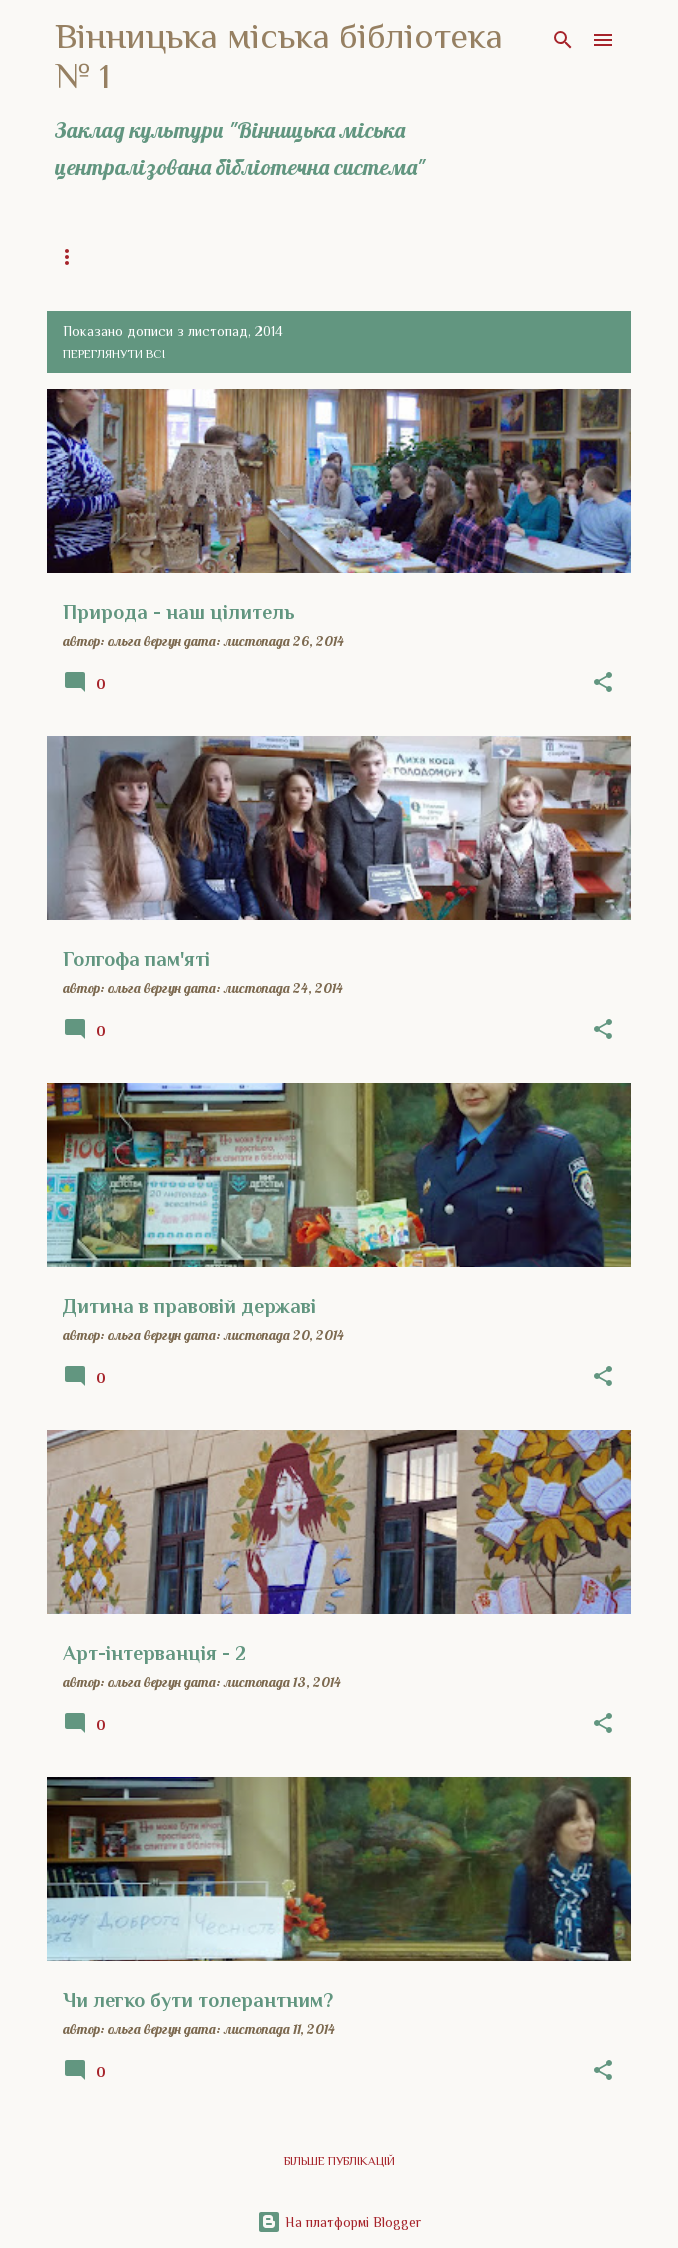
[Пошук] (563, 40)
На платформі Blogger (339, 2222)
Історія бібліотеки (447, 257)
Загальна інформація (280, 257)
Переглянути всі (114, 354)
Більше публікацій (339, 2161)
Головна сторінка (113, 257)
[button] (603, 683)
